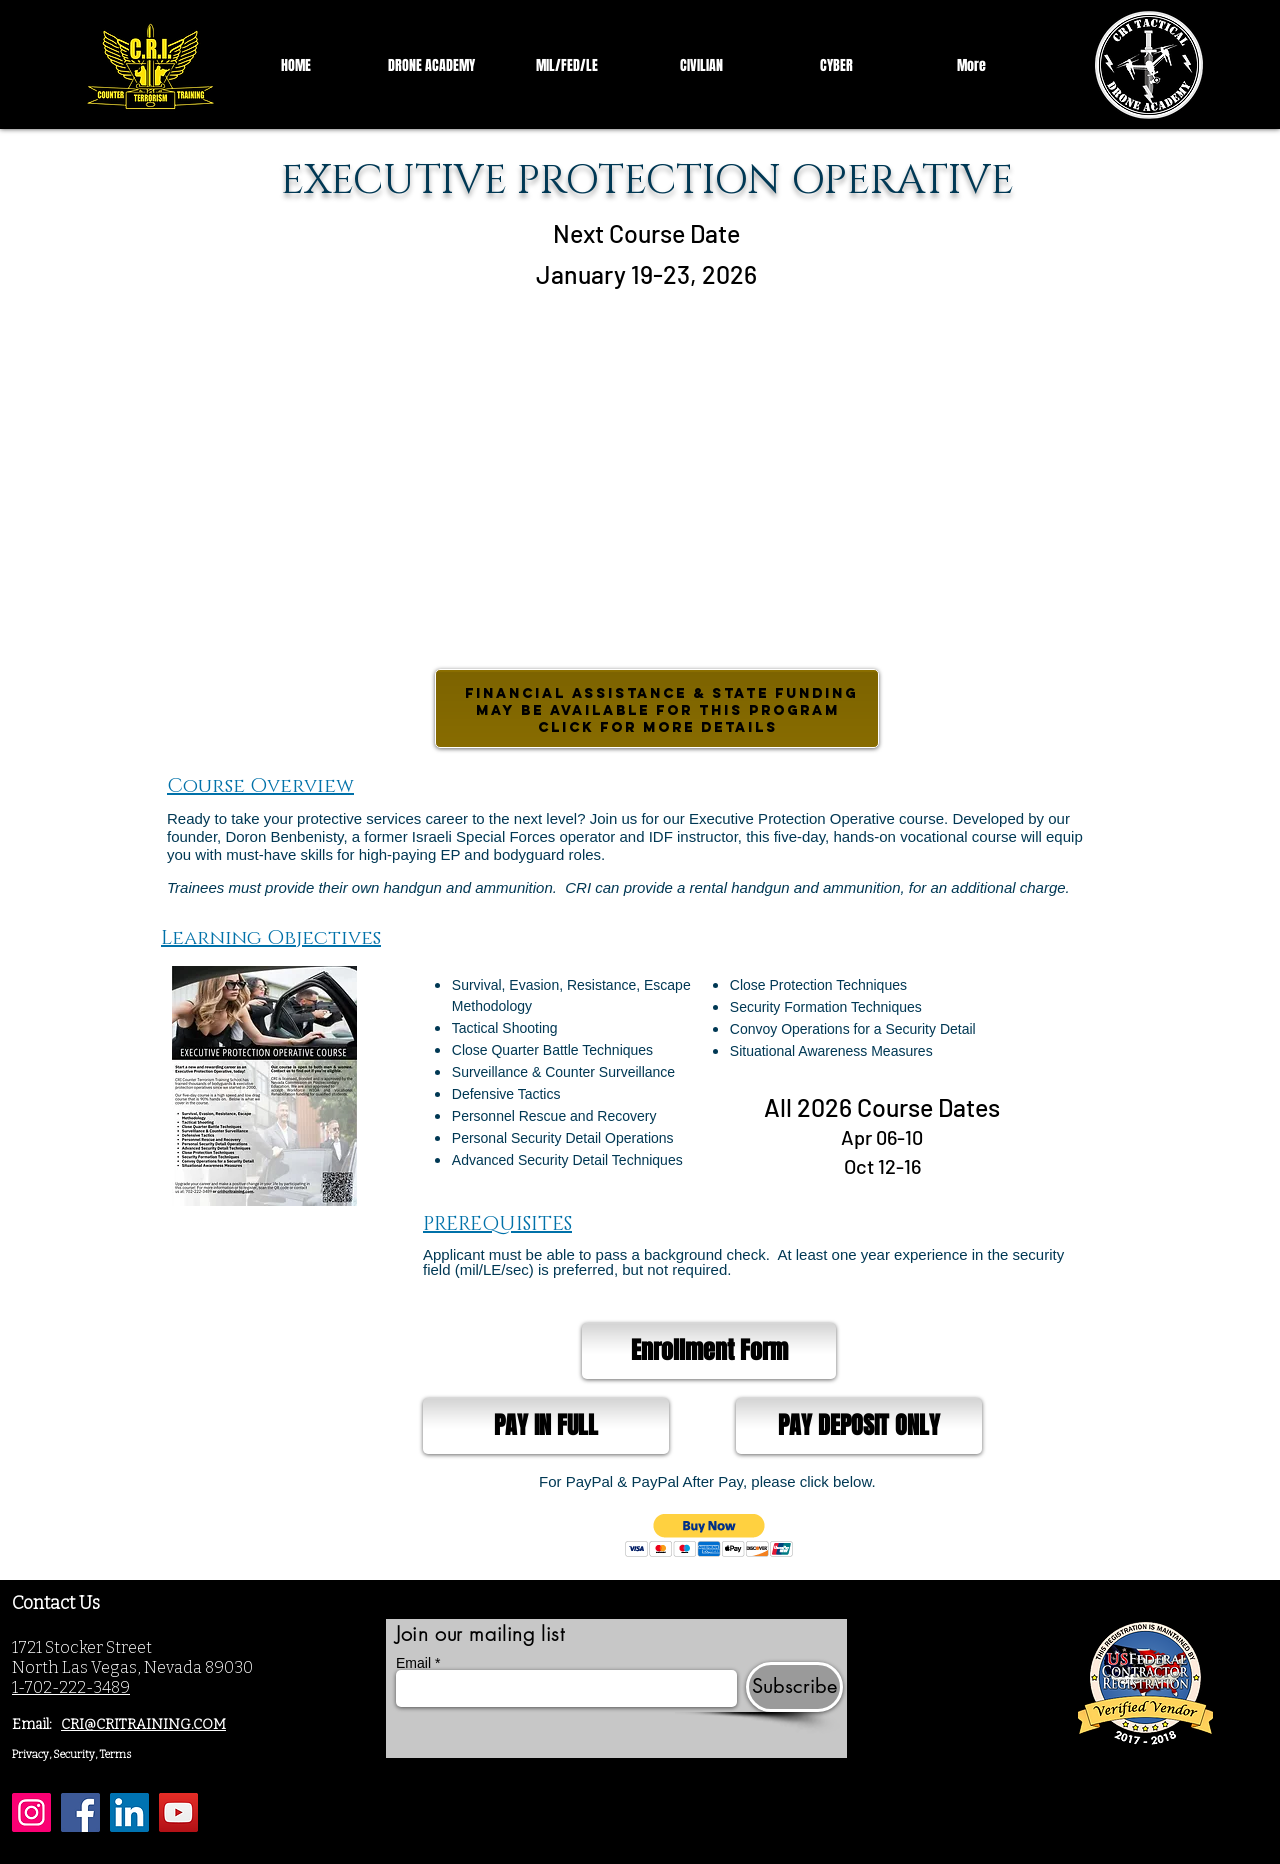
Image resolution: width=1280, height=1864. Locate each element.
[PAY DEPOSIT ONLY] (859, 1426)
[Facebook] (80, 1812)
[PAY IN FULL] (546, 1426)
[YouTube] (178, 1812)
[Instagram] (31, 1812)
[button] (709, 1535)
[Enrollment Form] (709, 1351)
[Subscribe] (794, 1687)
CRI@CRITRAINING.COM (143, 1724)
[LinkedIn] (129, 1812)
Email (413, 1663)
